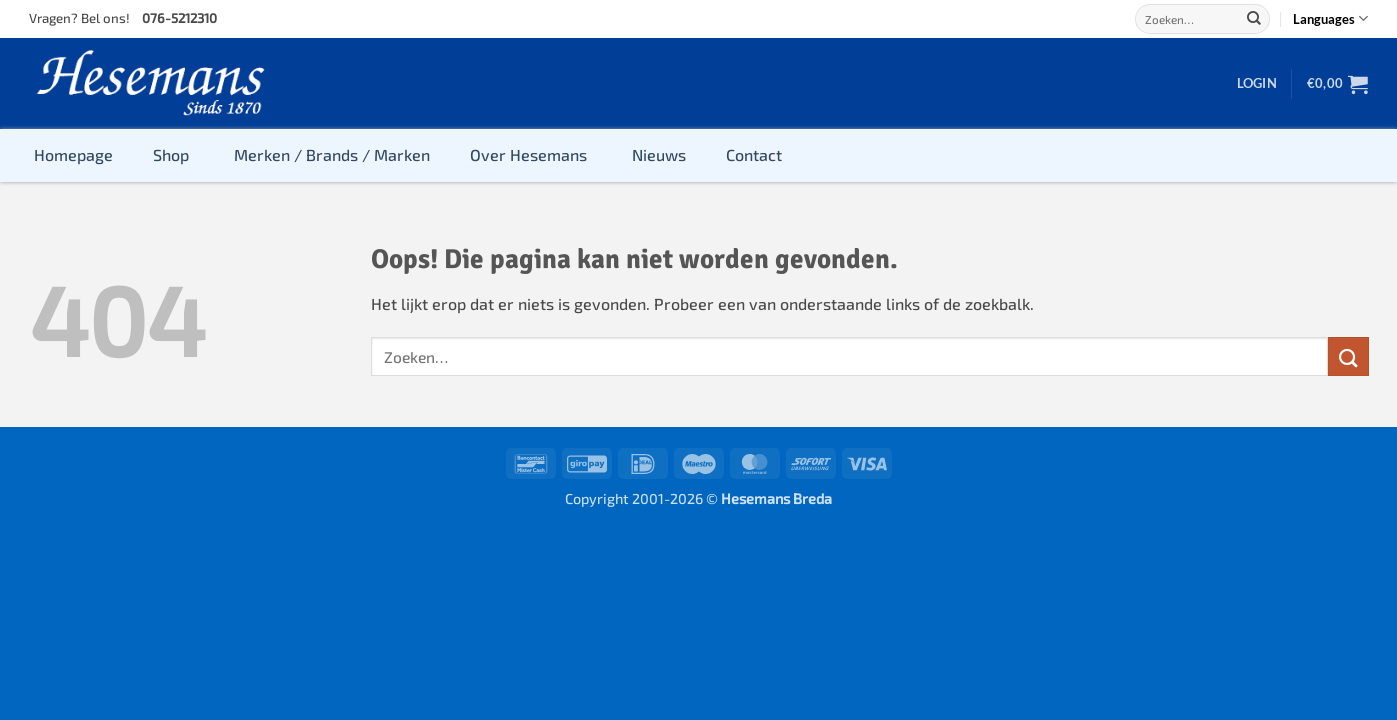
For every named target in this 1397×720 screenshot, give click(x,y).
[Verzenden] (1254, 19)
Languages (1330, 18)
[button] (1257, 83)
